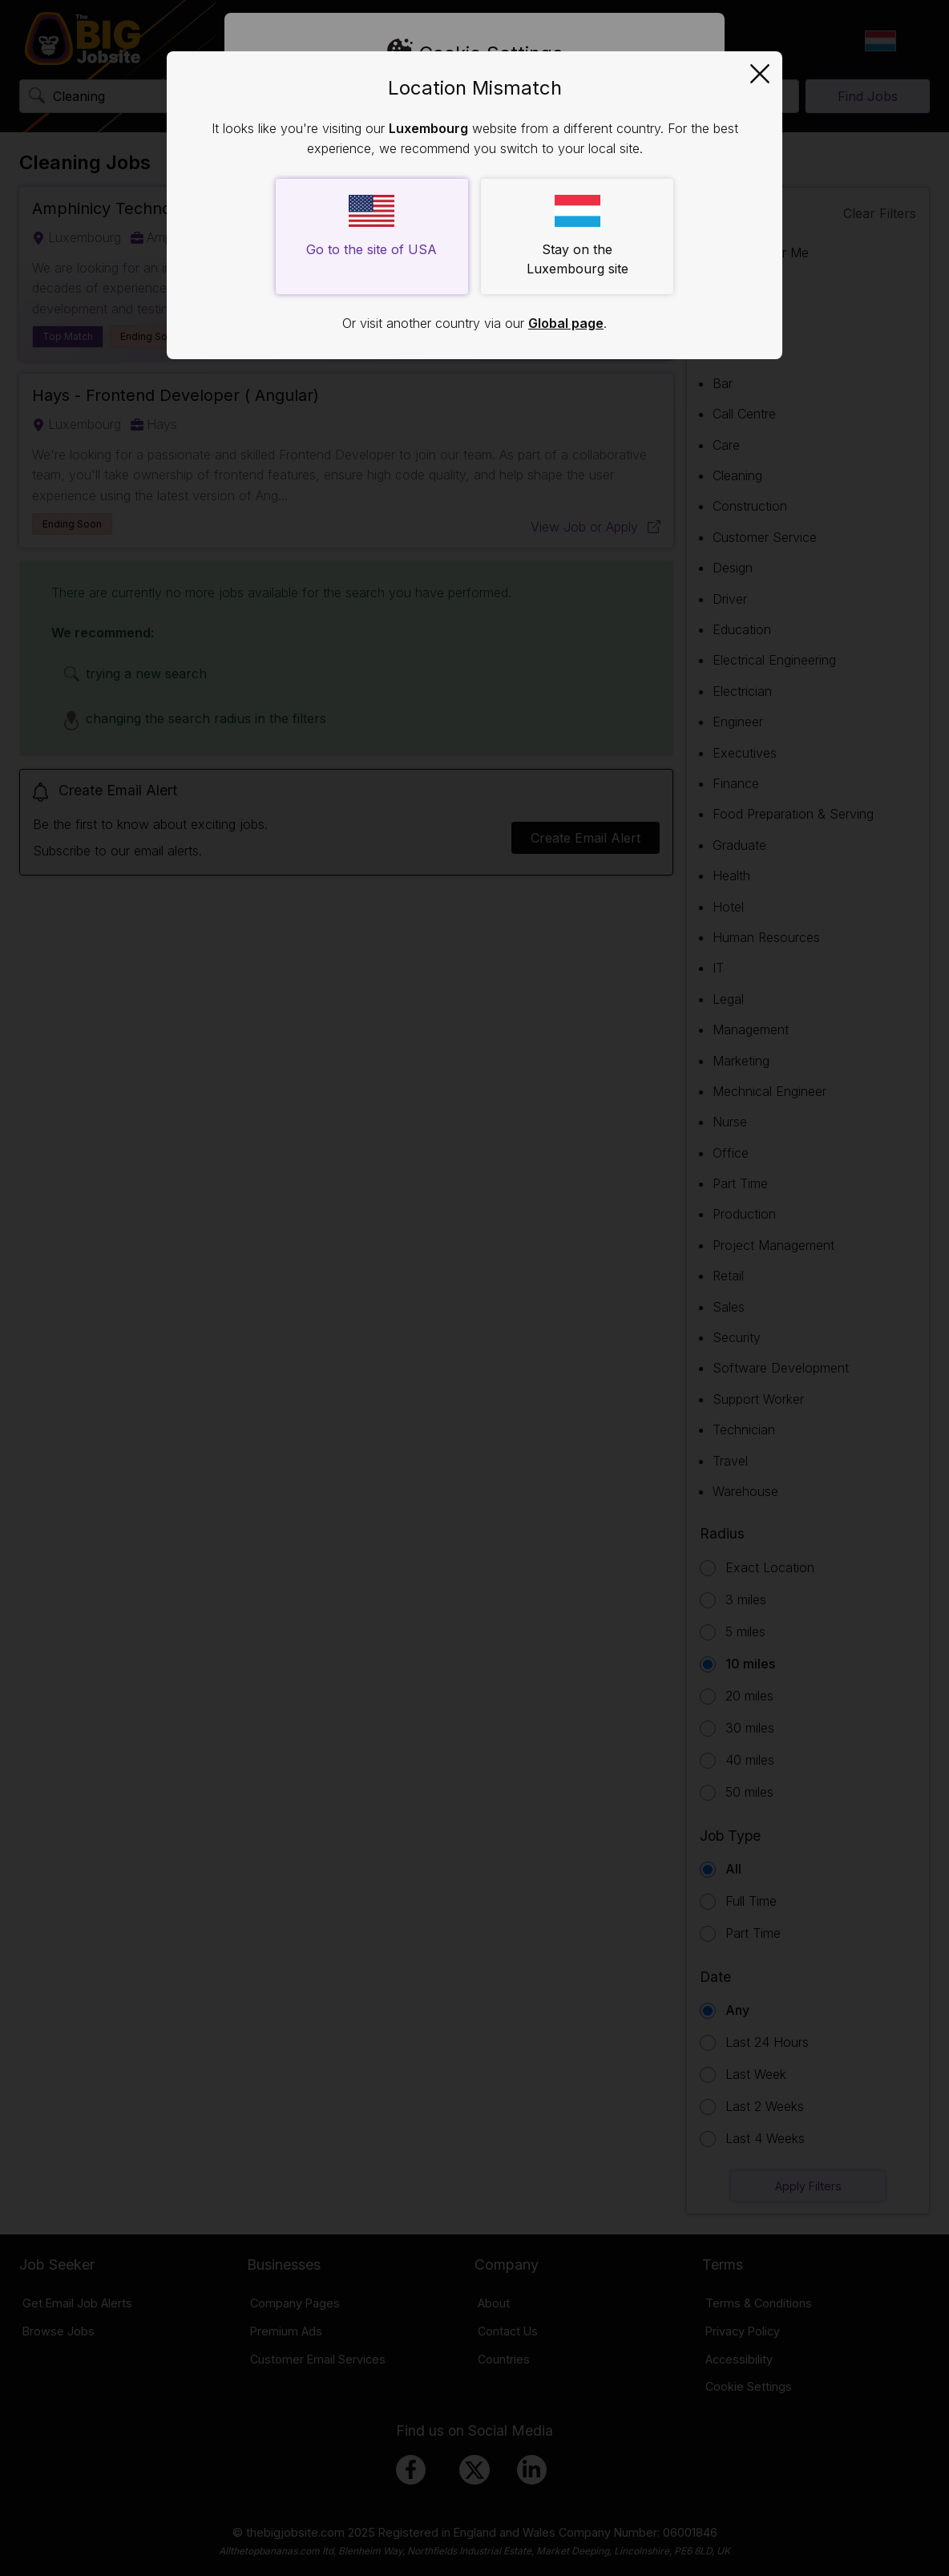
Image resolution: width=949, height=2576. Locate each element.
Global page (566, 323)
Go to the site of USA (371, 226)
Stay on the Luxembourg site (577, 236)
